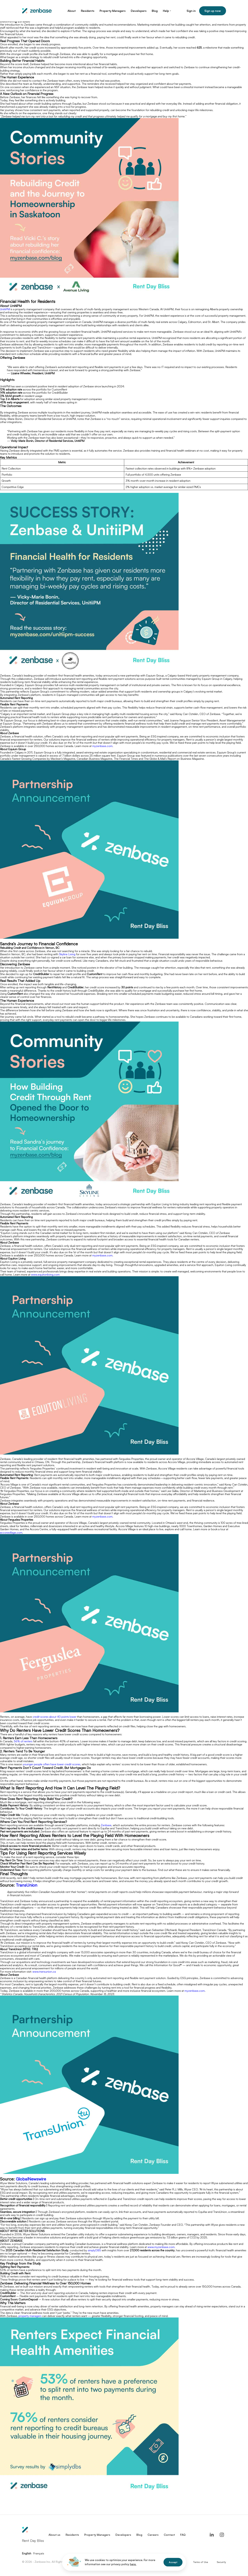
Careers (153, 2534)
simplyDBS (94, 2250)
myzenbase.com (102, 746)
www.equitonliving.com (45, 1274)
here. (133, 2564)
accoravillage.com (11, 1532)
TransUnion (26, 1885)
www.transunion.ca (44, 1971)
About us (54, 2534)
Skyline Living (67, 954)
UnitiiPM (5, 309)
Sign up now (212, 11)
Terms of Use (200, 2562)
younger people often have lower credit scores (51, 1764)
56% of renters (23, 1741)
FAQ (183, 2534)
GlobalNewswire (31, 2179)
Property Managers (97, 2534)
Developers (123, 2534)
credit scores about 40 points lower (54, 1716)
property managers (30, 2316)
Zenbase (106, 1825)
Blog (139, 2534)
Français (38, 2553)
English (26, 2553)
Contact (169, 2534)
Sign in (191, 11)
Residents (72, 2534)
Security (221, 2562)
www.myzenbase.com (161, 2247)
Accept (173, 2562)
